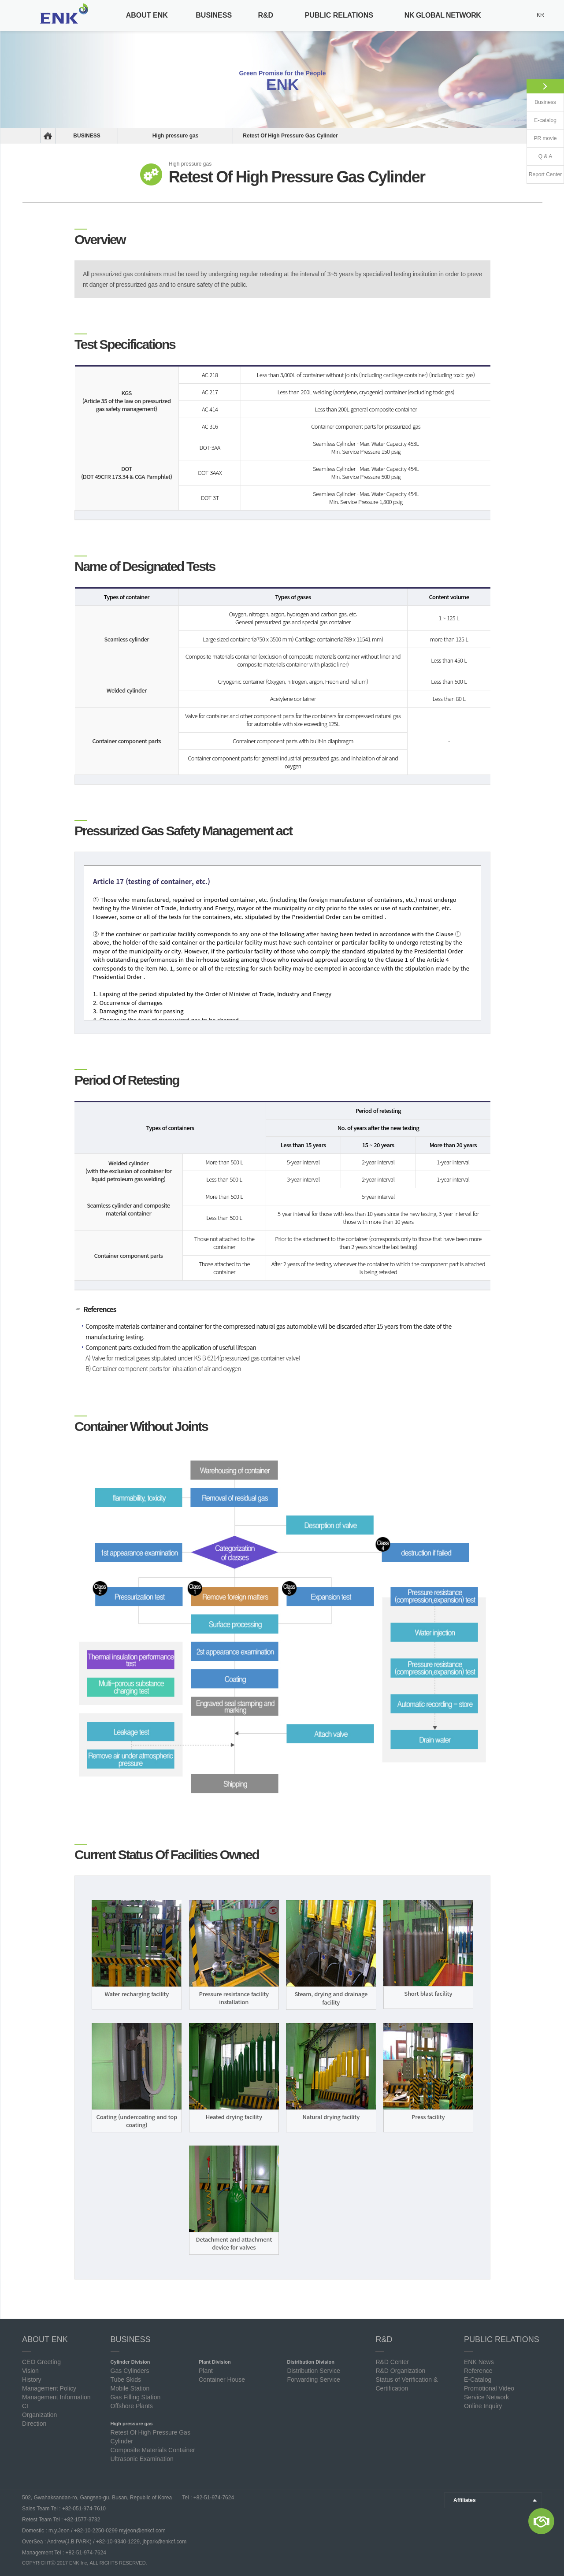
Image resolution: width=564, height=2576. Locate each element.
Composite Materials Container (153, 2450)
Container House (222, 2379)
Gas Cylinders (130, 2370)
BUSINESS (214, 15)
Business (545, 102)
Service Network (486, 2397)
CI (25, 2405)
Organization (39, 2414)
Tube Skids (126, 2379)
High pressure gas (175, 136)
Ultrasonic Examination (142, 2458)
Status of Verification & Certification (406, 2384)
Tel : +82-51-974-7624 (207, 2497)
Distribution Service (313, 2370)
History (31, 2379)
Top (553, 2557)
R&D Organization (400, 2370)
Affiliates (464, 2500)
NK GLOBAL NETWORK (442, 15)
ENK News (479, 2361)
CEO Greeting (41, 2361)
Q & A (545, 156)
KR (540, 15)
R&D (265, 15)
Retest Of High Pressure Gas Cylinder (290, 136)
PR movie (545, 138)
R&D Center (391, 2361)
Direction (34, 2423)
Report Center (545, 174)
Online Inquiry (483, 2405)
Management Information (56, 2397)
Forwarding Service (313, 2379)
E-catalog (545, 120)
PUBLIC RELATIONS (339, 15)
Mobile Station (130, 2388)
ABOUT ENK (147, 15)
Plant (206, 2370)
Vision (30, 2370)
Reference (478, 2370)
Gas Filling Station (136, 2397)
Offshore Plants (132, 2405)
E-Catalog (477, 2379)
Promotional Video (489, 2388)
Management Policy (49, 2388)
